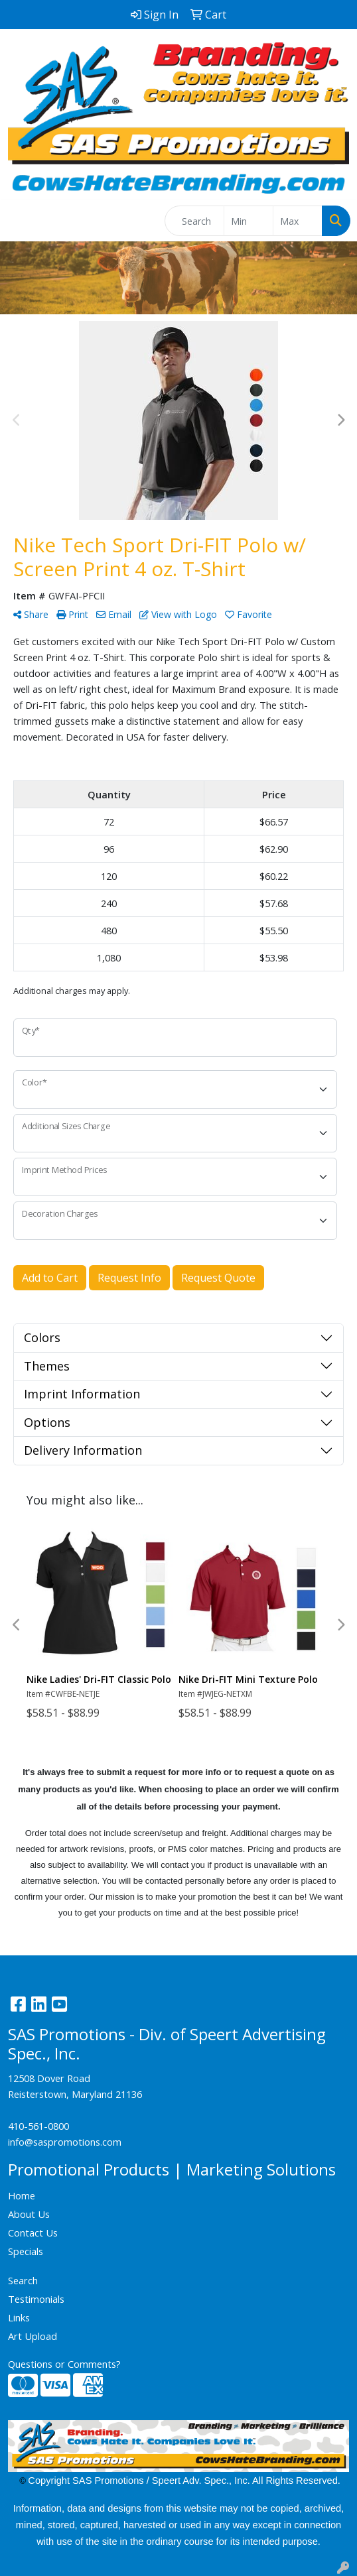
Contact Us (33, 2232)
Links (19, 2317)
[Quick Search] (194, 221)
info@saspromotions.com (64, 2141)
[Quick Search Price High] (297, 221)
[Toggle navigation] (21, 221)
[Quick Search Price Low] (248, 221)
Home (21, 2195)
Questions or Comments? (64, 2363)
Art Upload (32, 2336)
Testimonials (36, 2298)
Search (23, 2280)
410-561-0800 (38, 2125)
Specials (25, 2251)
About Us (29, 2214)
